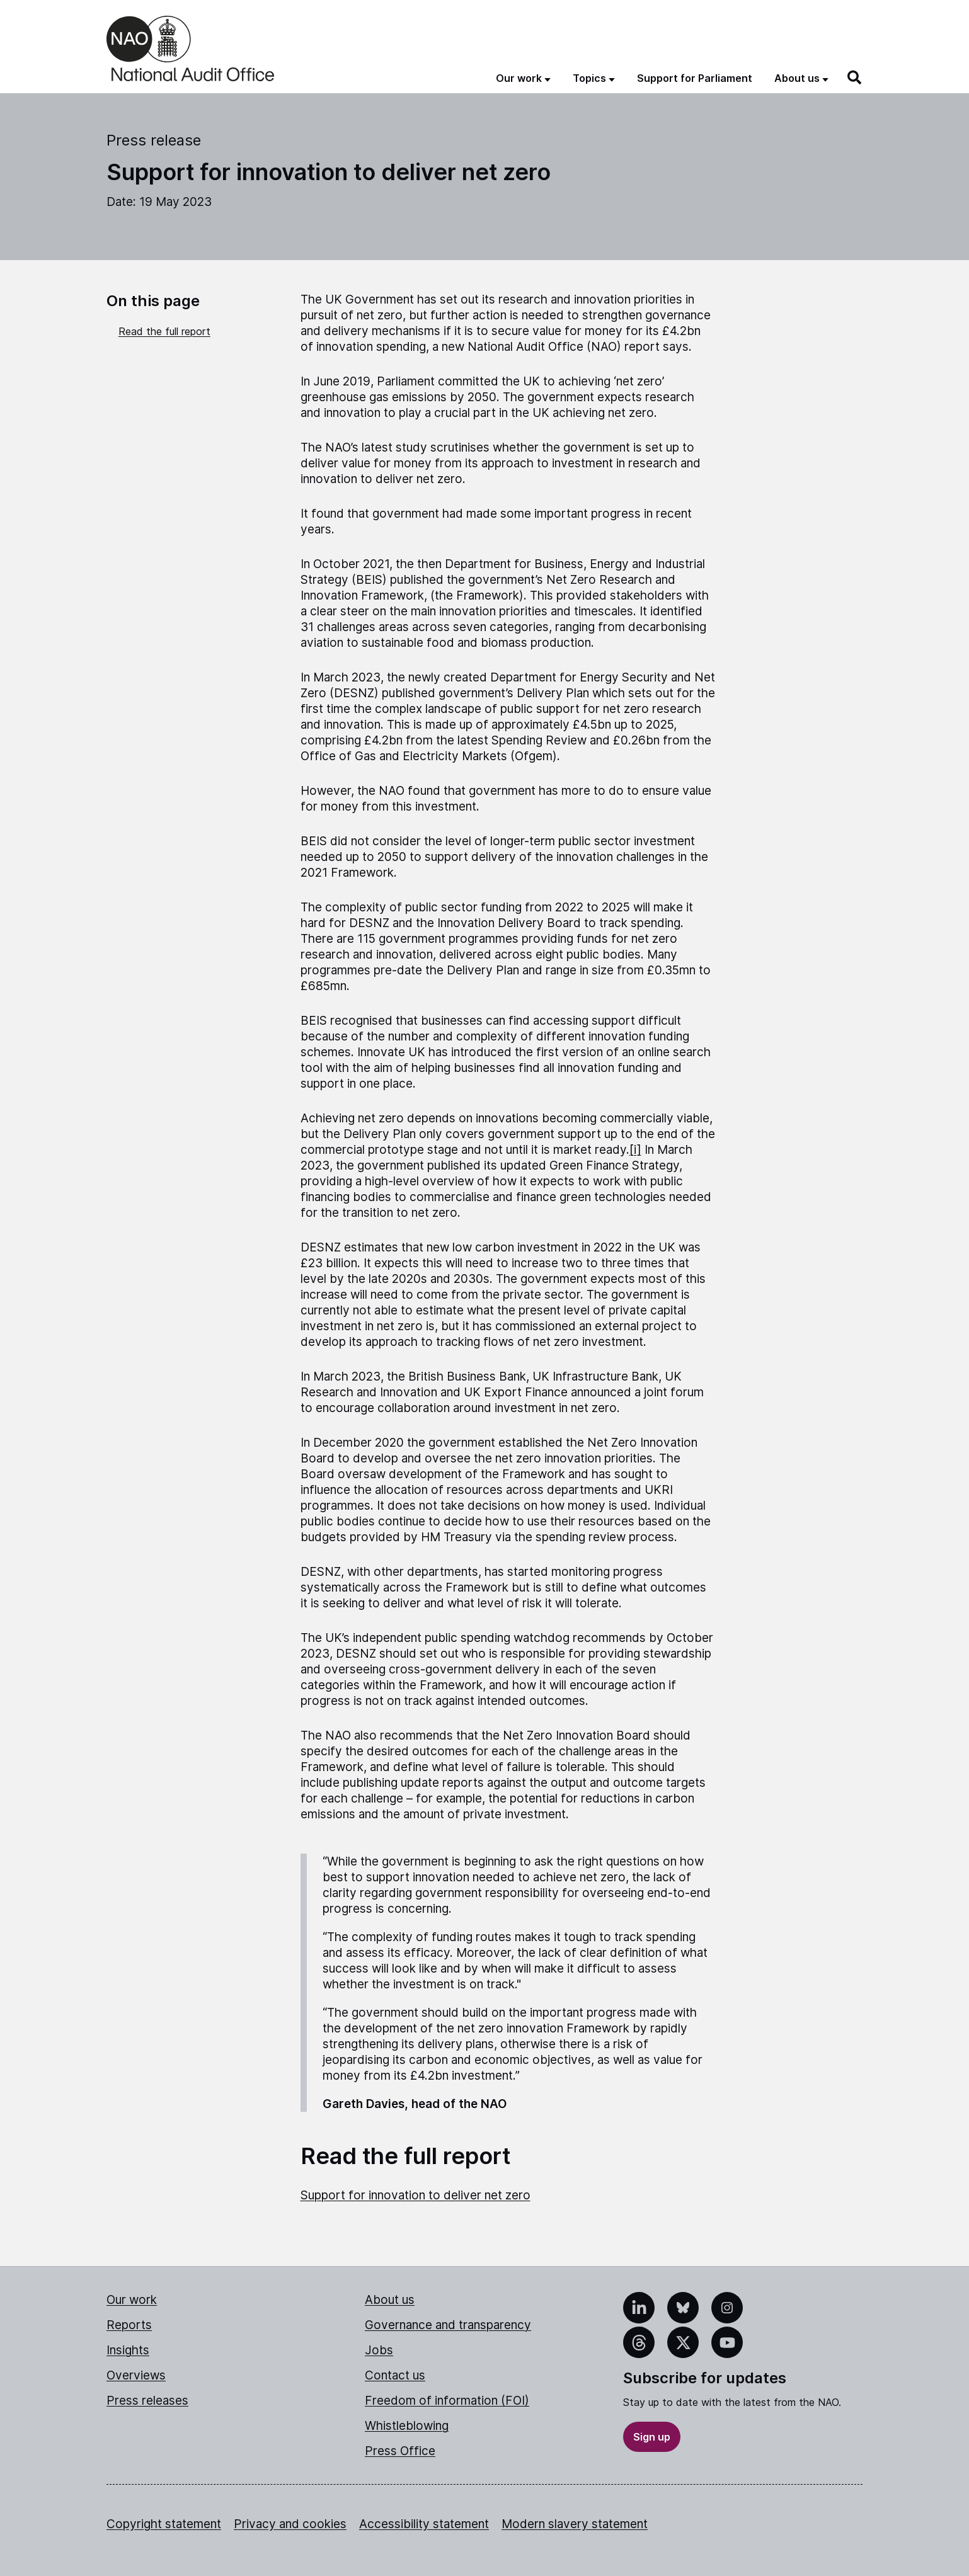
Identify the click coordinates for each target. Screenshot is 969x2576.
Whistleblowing (407, 2426)
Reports (129, 2325)
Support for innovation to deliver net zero (415, 2195)
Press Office (400, 2451)
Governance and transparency (448, 2325)
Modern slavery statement (575, 2524)
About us (390, 2300)
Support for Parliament (694, 78)
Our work (131, 2300)
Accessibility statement (424, 2524)
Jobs (379, 2350)
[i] (635, 1150)
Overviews (136, 2375)
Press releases (147, 2400)
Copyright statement (163, 2524)
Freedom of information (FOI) (447, 2400)
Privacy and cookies (290, 2524)
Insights (127, 2350)
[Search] (855, 77)
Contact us (395, 2375)
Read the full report (164, 331)
